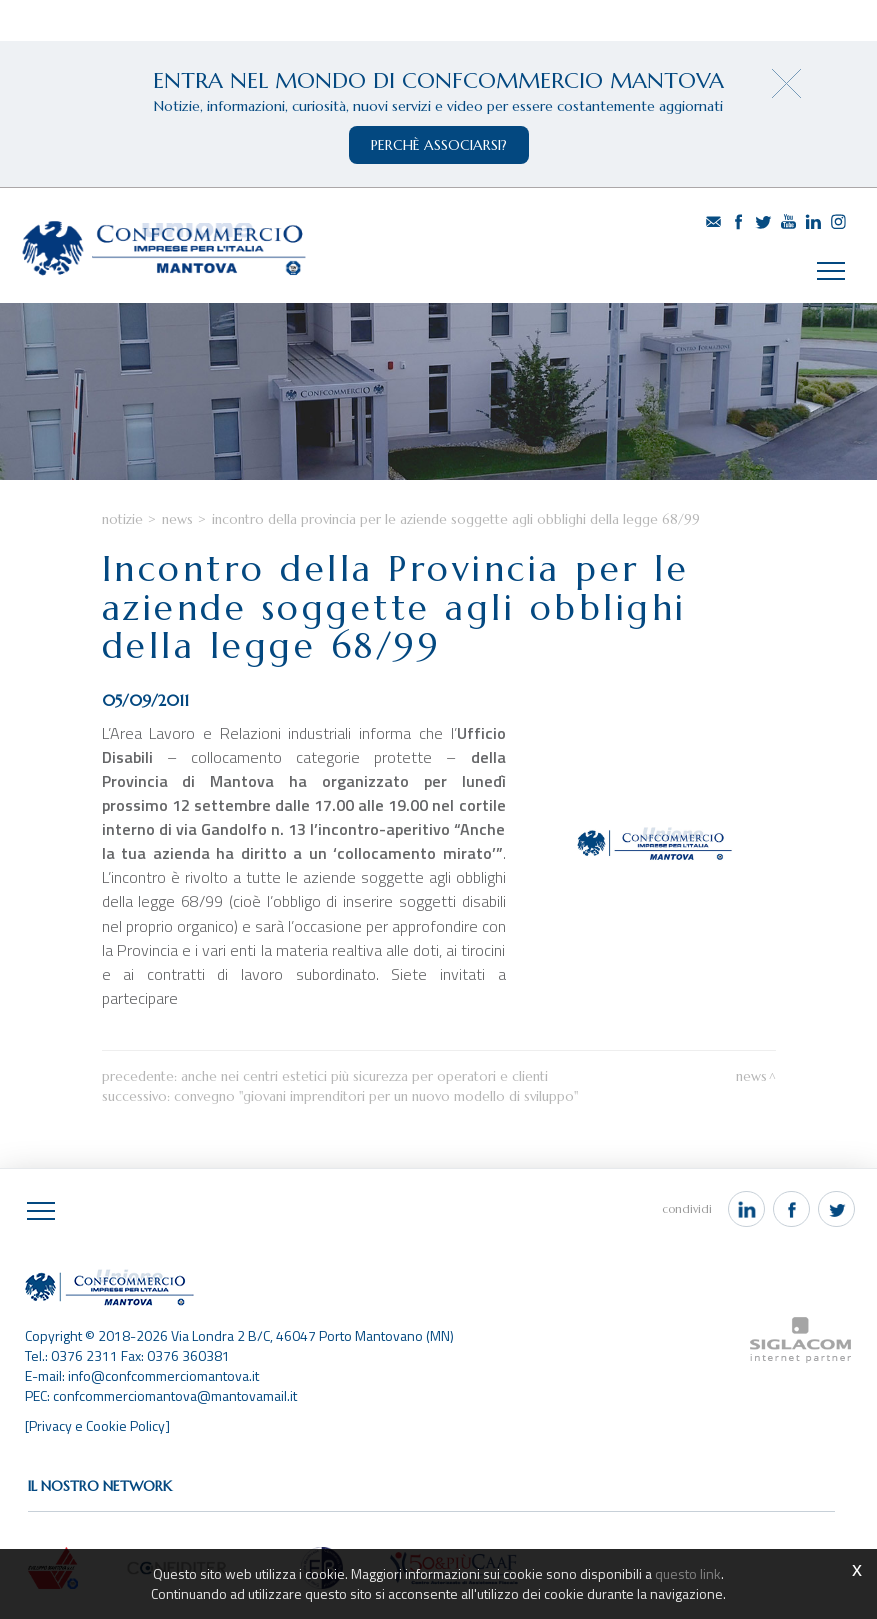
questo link (688, 1573)
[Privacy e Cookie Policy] (97, 1425)
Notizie (122, 519)
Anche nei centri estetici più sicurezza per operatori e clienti (364, 1076)
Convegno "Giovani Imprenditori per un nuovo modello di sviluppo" (376, 1096)
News (177, 519)
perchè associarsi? (439, 145)
